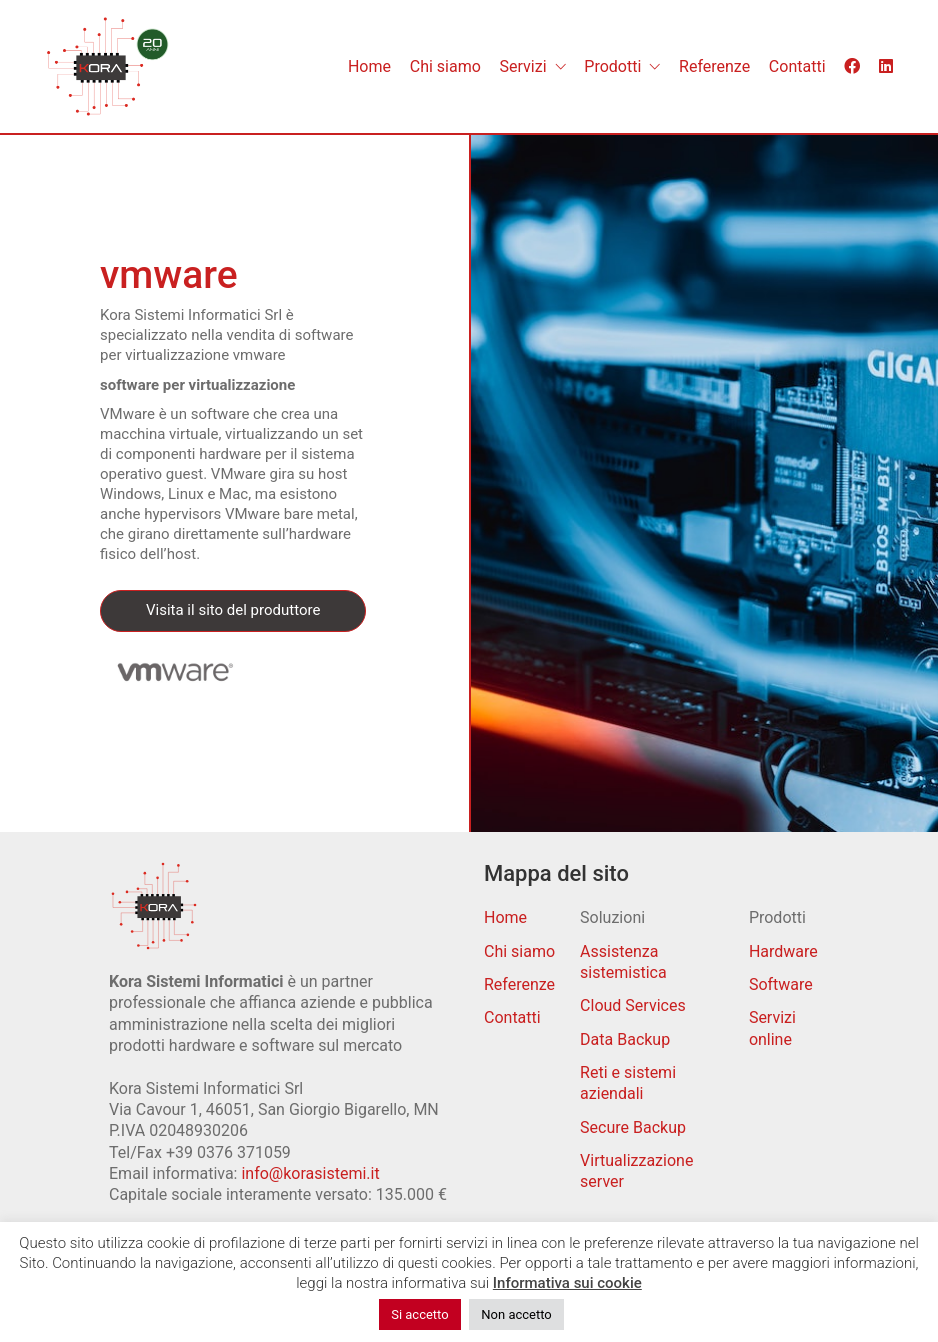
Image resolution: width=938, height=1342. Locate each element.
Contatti (512, 1017)
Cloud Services (633, 1005)
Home (505, 917)
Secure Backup (633, 1127)
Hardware (783, 951)
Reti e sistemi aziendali (628, 1083)
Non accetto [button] (516, 1314)
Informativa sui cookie (567, 1283)
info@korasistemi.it (310, 1173)
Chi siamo (519, 951)
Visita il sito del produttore (233, 610)
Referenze (519, 984)
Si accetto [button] (419, 1314)
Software (781, 984)
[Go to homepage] (107, 66)
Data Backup (625, 1039)
